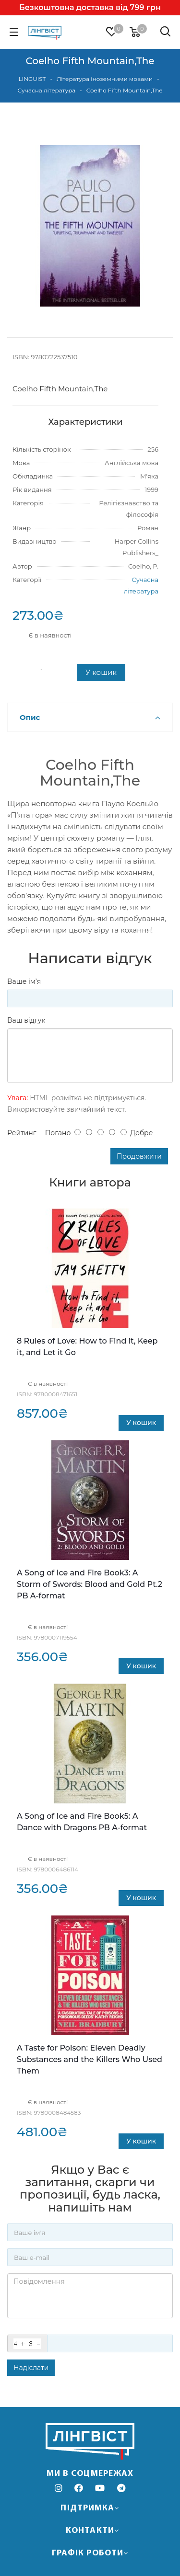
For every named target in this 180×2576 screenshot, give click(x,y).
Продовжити (139, 1156)
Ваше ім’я (24, 981)
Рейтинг (21, 1132)
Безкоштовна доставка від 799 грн (90, 7)
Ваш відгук (26, 1020)
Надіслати (30, 2367)
